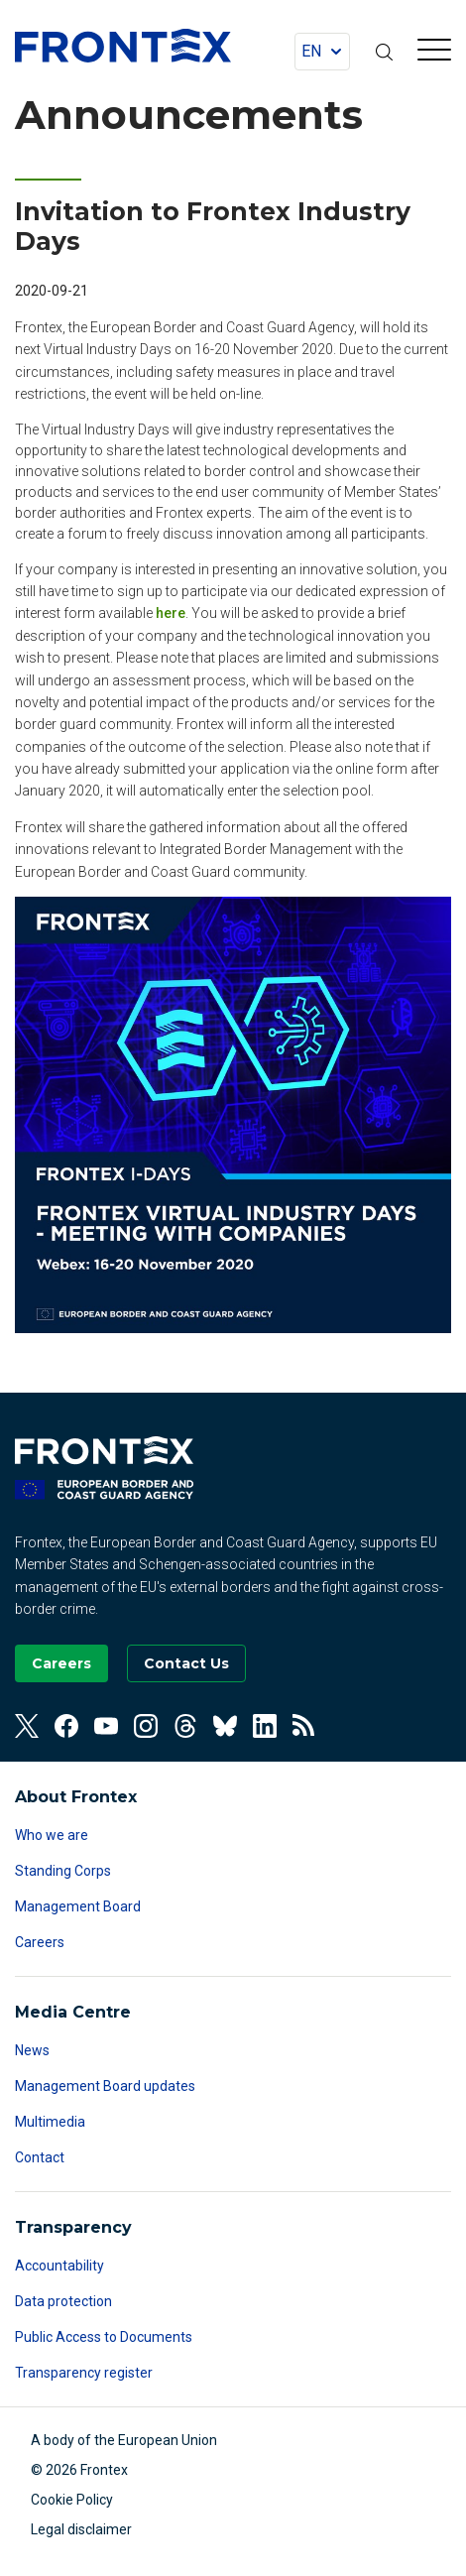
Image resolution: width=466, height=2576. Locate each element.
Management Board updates (105, 2086)
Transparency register (84, 2373)
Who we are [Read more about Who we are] (51, 1835)
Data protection (63, 2301)
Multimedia (50, 2122)
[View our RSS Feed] (304, 1726)
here (170, 613)
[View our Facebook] (66, 1726)
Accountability (59, 2265)
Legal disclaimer (81, 2529)
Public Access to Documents (103, 2337)
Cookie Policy (72, 2500)
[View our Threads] (185, 1726)
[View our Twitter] (27, 1726)
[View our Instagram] (146, 1726)
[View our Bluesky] (225, 1726)
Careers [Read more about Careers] (39, 1942)
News (32, 2050)
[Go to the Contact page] (186, 1663)
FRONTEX (123, 45)
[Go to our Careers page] (61, 1663)
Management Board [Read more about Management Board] (78, 1906)
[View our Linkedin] (265, 1726)
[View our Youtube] (106, 1726)
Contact (39, 2157)
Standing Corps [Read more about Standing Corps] (63, 1871)
